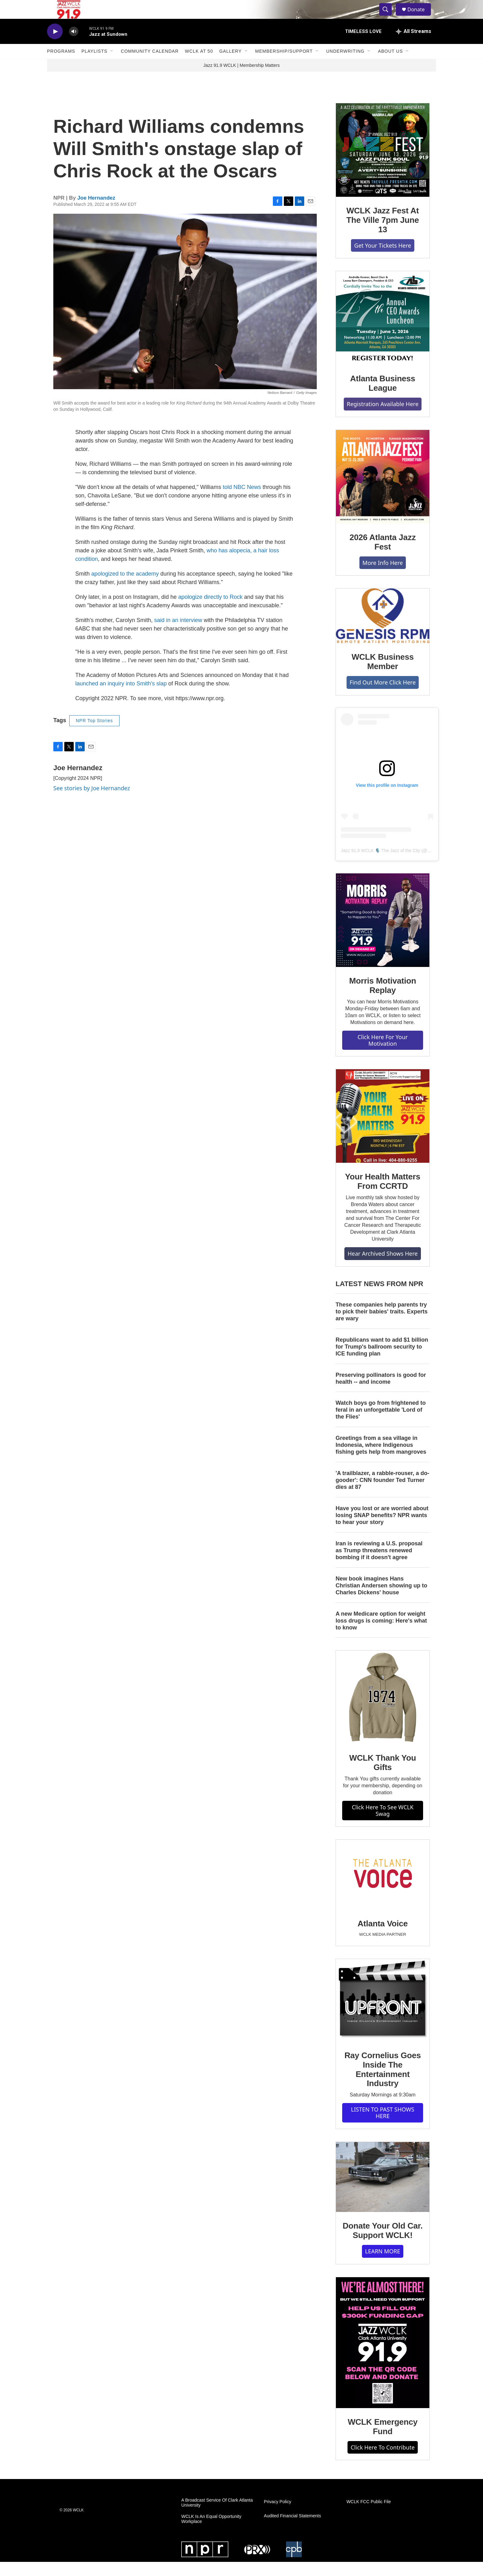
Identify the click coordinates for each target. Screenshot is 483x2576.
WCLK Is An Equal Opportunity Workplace (211, 2533)
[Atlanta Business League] (382, 332)
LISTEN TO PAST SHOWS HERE (382, 2127)
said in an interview (178, 634)
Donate (420, 16)
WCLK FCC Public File (369, 2516)
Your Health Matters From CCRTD (382, 1195)
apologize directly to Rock (210, 611)
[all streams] (413, 45)
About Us (390, 65)
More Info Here (383, 577)
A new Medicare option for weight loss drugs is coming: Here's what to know (381, 1635)
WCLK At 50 (199, 65)
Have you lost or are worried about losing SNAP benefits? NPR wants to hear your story (382, 1529)
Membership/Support (284, 65)
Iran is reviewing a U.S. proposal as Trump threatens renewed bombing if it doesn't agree (379, 1564)
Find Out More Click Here (383, 696)
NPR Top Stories (94, 734)
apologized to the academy (125, 588)
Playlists (95, 65)
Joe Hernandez (96, 212)
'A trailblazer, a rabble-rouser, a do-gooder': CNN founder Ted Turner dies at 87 (382, 1494)
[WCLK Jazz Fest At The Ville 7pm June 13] (382, 164)
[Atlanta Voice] (382, 1889)
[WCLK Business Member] (382, 630)
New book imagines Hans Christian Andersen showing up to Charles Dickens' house (381, 1600)
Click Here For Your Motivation (383, 1054)
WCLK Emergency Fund (383, 2440)
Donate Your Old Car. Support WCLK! (382, 2244)
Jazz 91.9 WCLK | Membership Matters (241, 79)
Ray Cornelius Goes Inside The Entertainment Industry (382, 2083)
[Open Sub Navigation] (111, 65)
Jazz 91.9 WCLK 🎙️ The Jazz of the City (380, 864)
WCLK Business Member (383, 675)
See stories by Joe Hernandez (91, 802)
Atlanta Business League (382, 397)
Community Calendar (149, 65)
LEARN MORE (382, 2265)
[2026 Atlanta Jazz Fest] (382, 491)
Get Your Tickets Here (382, 259)
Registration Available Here (383, 418)
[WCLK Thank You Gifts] (382, 1711)
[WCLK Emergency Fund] (382, 2356)
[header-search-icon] (388, 16)
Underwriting (345, 65)
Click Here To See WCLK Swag (383, 1824)
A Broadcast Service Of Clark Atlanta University (217, 2517)
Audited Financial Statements (292, 2530)
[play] (55, 45)
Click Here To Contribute (383, 2461)
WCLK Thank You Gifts (382, 1776)
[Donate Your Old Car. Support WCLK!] (382, 2191)
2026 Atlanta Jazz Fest (383, 556)
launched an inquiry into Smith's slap (121, 698)
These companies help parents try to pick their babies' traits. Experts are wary (381, 1326)
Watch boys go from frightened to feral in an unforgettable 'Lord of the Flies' (381, 1424)
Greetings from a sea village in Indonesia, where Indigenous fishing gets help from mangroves (381, 1459)
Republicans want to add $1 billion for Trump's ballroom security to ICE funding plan (382, 1361)
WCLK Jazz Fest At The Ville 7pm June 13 (382, 234)
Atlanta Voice (383, 1937)
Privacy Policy (277, 2516)
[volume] (73, 46)
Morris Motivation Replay (382, 999)
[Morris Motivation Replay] (382, 934)
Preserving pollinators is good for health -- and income (381, 1392)
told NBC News (242, 501)
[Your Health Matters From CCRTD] (382, 1130)
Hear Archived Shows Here (382, 1267)
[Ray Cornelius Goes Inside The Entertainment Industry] (382, 2014)
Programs (61, 65)
